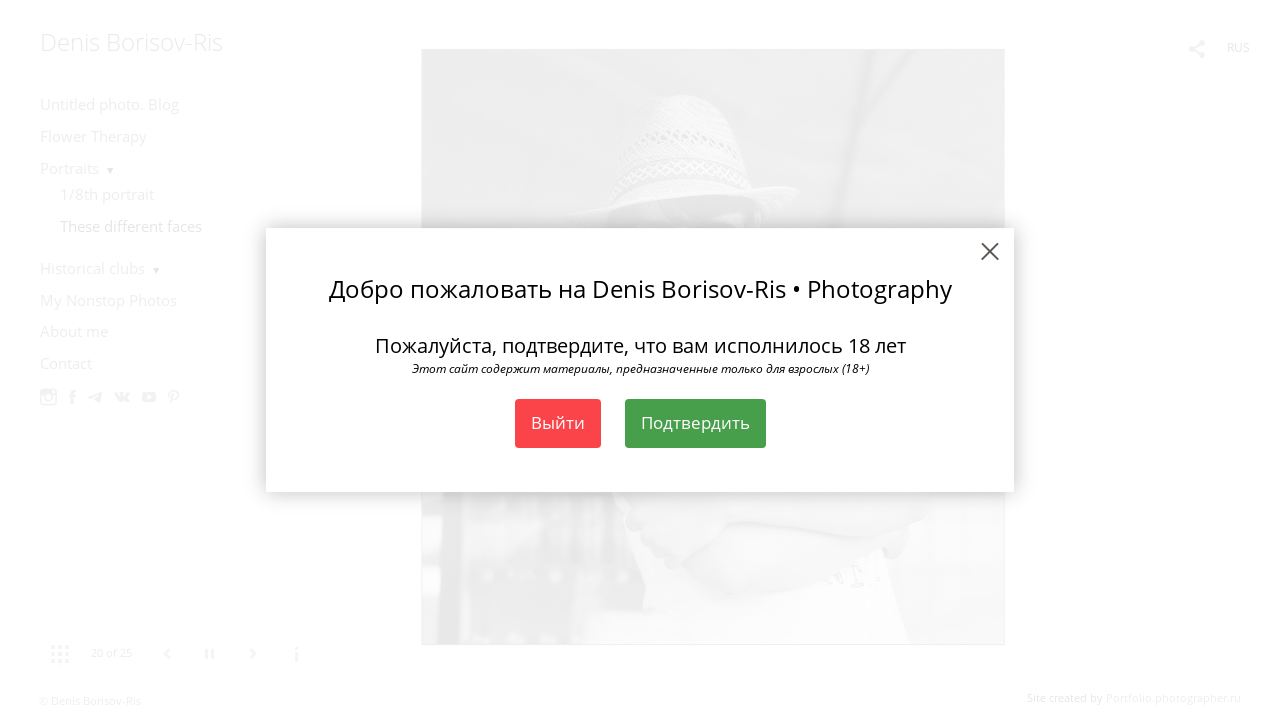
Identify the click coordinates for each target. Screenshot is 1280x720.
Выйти (558, 422)
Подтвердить (695, 422)
